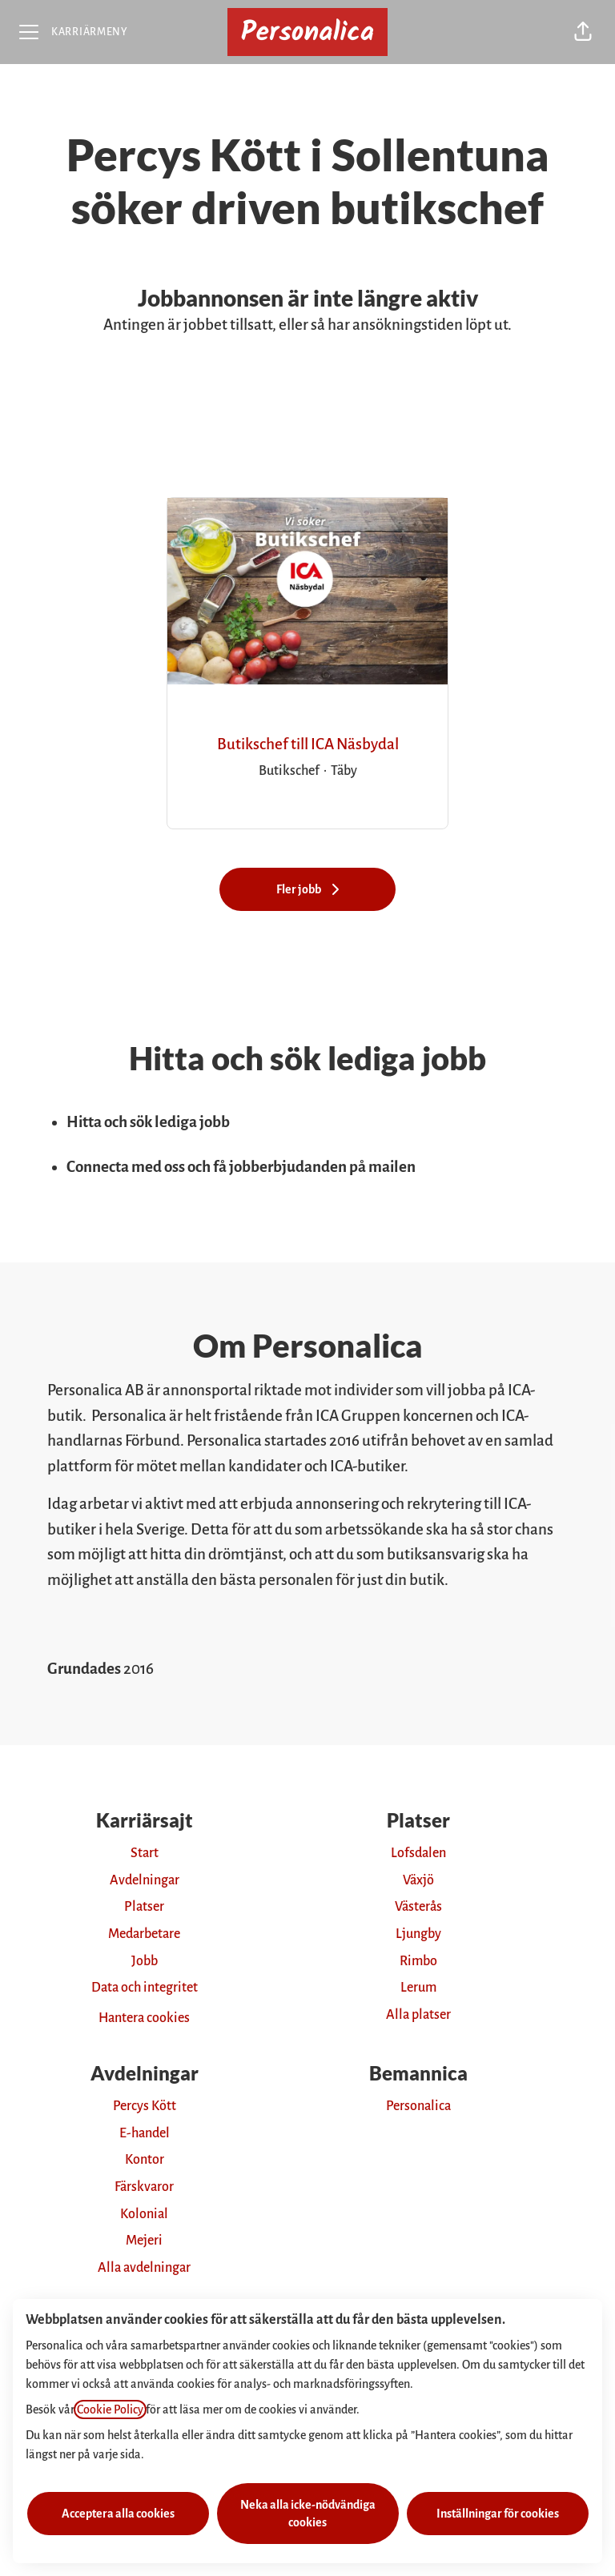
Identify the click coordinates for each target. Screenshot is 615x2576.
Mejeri (144, 2240)
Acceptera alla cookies (118, 2513)
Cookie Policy (110, 2409)
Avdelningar (144, 1880)
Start (145, 1853)
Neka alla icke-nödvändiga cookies (308, 2513)
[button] (583, 32)
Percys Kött (144, 2106)
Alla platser (418, 2015)
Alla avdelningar (144, 2268)
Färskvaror (144, 2187)
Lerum (418, 1987)
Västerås (418, 1907)
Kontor (144, 2160)
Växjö (418, 1880)
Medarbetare (144, 1934)
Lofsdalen (418, 1853)
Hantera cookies (144, 2018)
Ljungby (418, 1934)
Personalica (418, 2106)
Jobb (144, 1961)
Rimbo (418, 1961)
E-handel (144, 2133)
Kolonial (144, 2214)
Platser (144, 1907)
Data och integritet (144, 1987)
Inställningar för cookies (497, 2513)
